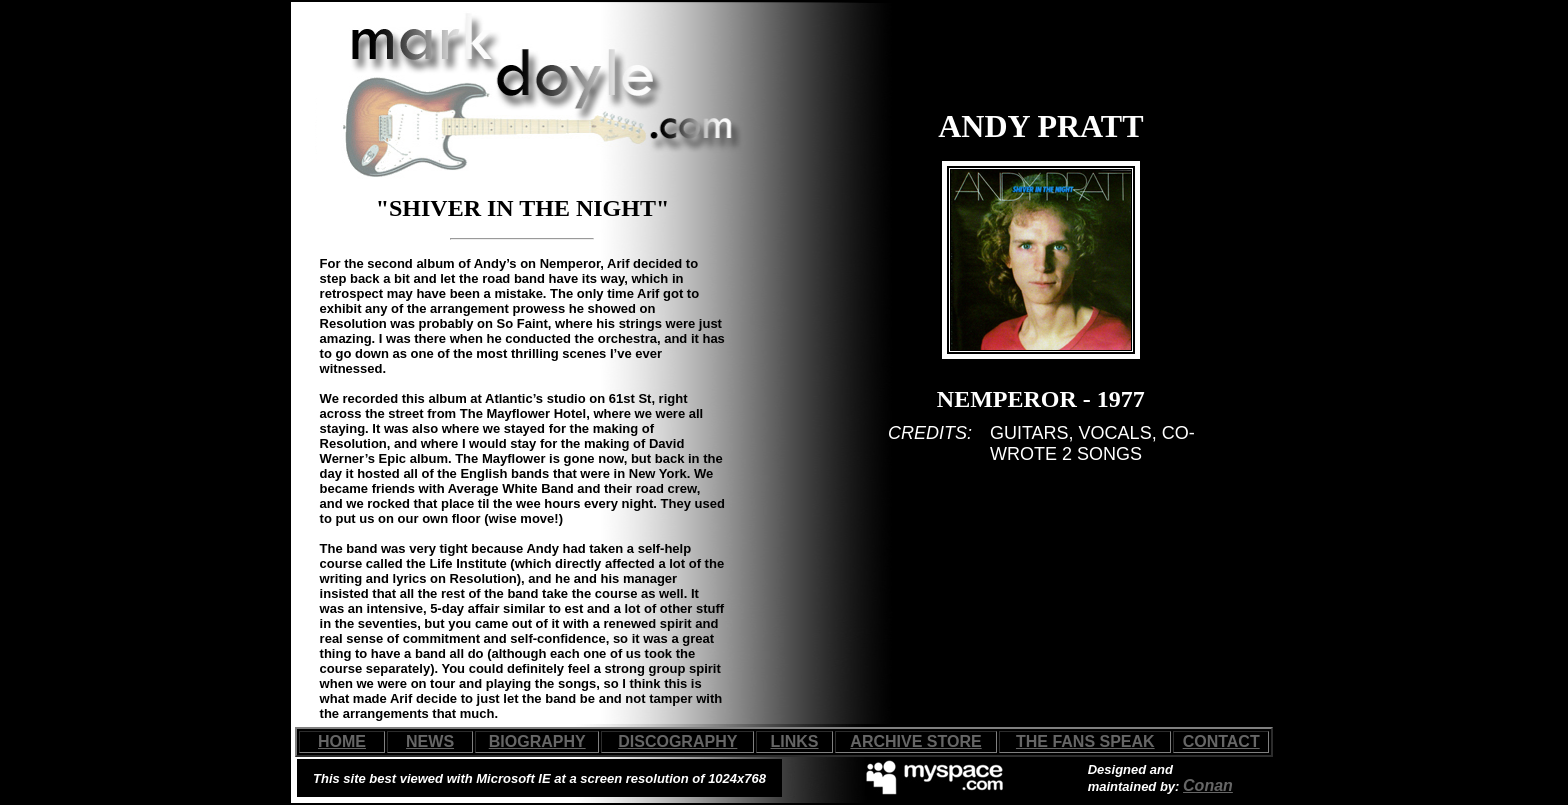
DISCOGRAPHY (677, 741)
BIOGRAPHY (537, 741)
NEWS (430, 741)
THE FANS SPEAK (1085, 741)
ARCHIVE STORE (915, 741)
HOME (342, 741)
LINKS (795, 741)
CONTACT (1221, 741)
